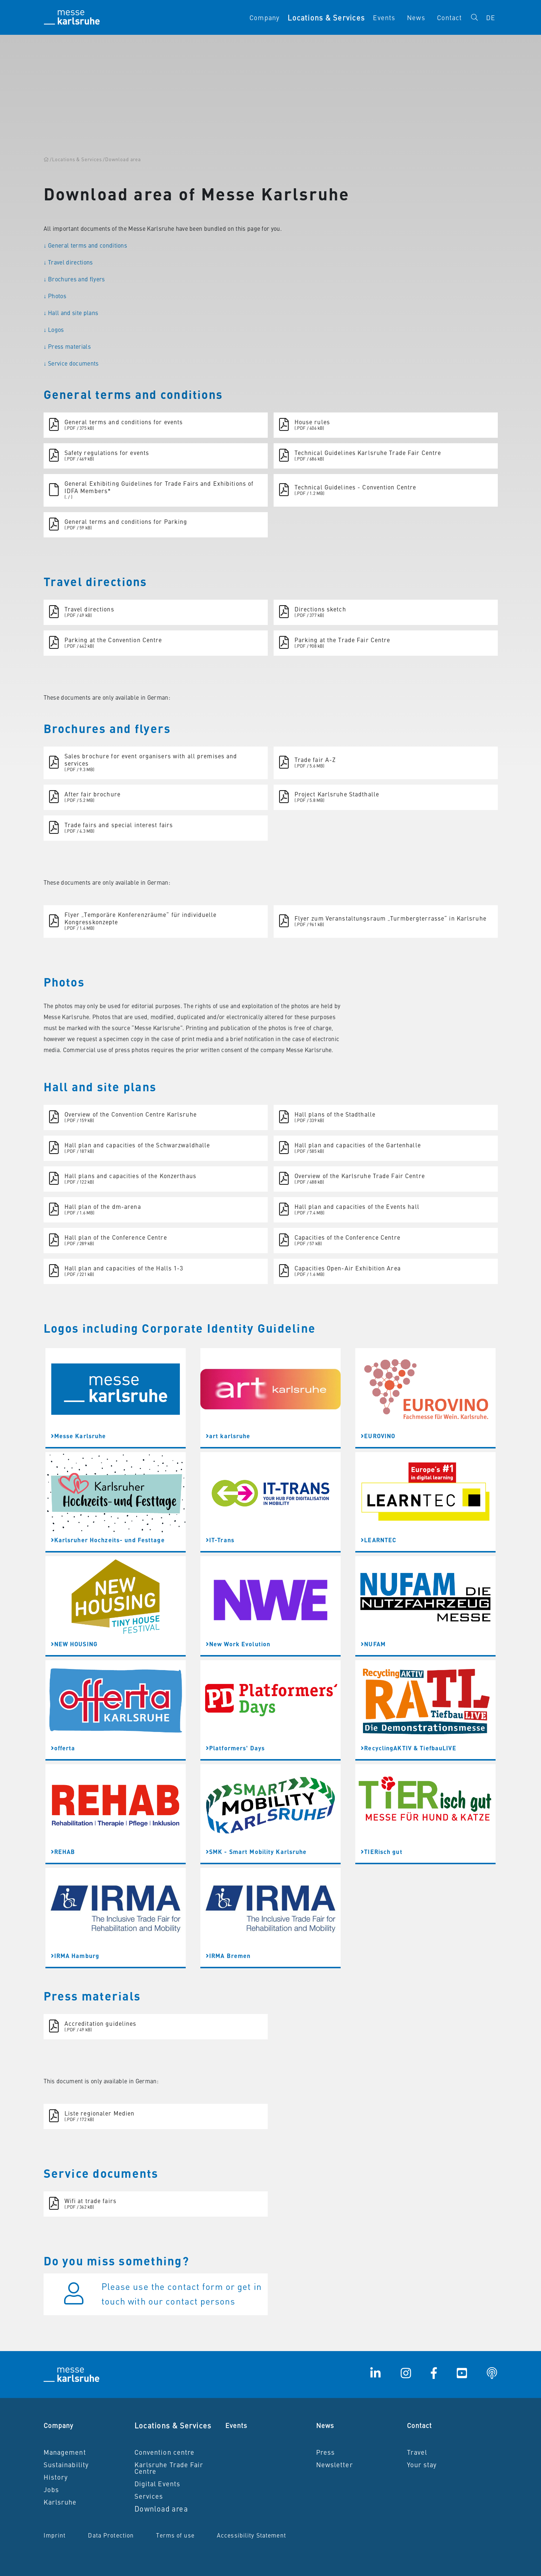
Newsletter (334, 2464)
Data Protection (111, 2535)
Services (148, 2496)
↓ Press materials (67, 346)
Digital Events (157, 2483)
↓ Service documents (71, 363)
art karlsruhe (228, 1436)
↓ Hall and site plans (71, 312)
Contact (449, 17)
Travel (417, 2452)
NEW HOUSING (74, 1644)
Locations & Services (173, 2425)
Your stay (422, 2464)
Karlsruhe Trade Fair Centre (168, 2468)
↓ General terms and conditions (85, 245)
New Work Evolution (238, 1644)
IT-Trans (220, 1540)
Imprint (55, 2535)
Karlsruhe (60, 2501)
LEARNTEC (378, 1540)
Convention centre (164, 2452)
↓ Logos (54, 329)
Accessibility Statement (251, 2535)
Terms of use (175, 2535)
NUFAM (373, 1644)
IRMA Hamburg (75, 1955)
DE (490, 17)
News (416, 17)
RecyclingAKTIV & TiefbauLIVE (408, 1748)
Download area (161, 2508)
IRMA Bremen (228, 1955)
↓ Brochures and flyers (74, 279)
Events (384, 17)
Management (65, 2452)
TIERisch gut (382, 1851)
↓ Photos (55, 296)
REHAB (63, 1851)
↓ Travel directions (68, 262)
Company (264, 17)
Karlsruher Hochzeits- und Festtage (108, 1540)
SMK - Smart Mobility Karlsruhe (256, 1851)
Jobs (51, 2489)
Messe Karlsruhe (78, 1436)
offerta (63, 1748)
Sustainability (66, 2464)
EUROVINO (378, 1436)
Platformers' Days (235, 1748)
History (56, 2476)
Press (325, 2452)
